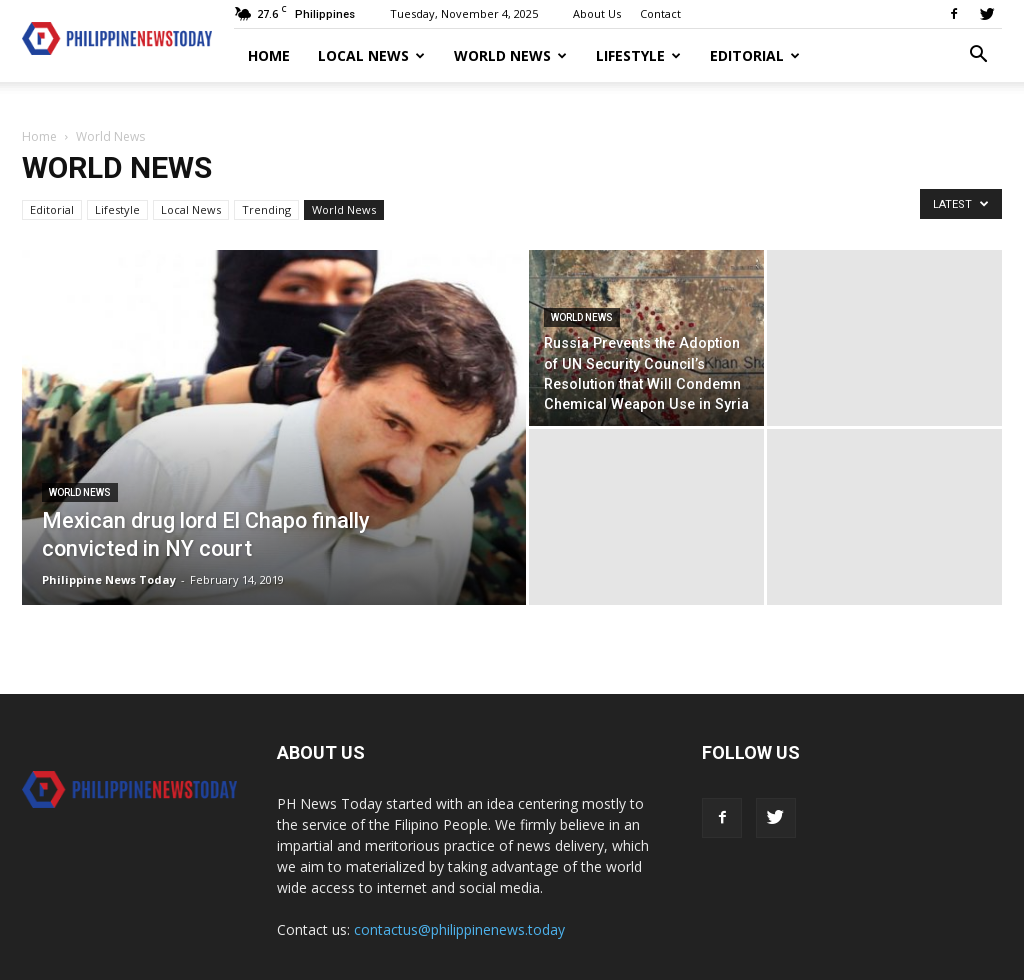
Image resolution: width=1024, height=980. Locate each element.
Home (269, 55)
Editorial (755, 55)
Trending (266, 209)
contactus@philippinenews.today (459, 929)
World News (510, 55)
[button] (978, 56)
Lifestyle (638, 55)
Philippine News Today (109, 579)
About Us (597, 13)
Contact (660, 13)
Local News (371, 55)
